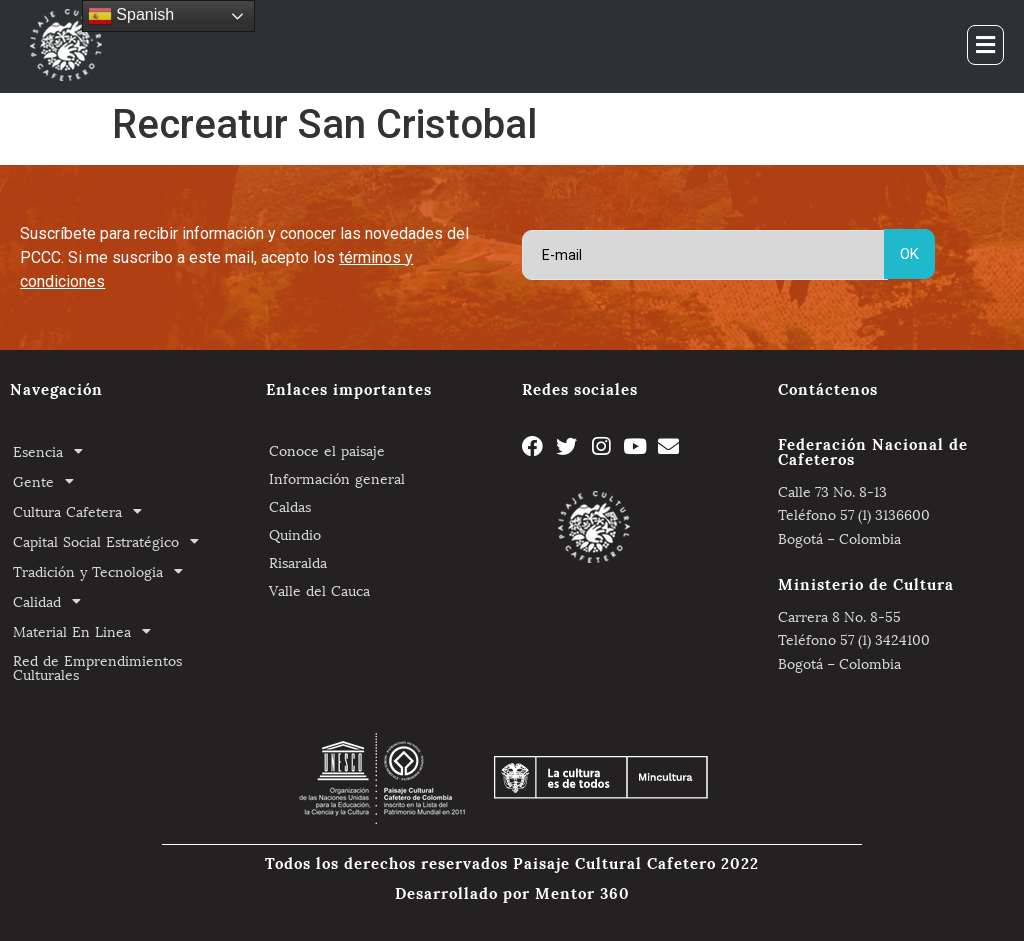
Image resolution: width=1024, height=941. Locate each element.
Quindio (295, 533)
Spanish (131, 16)
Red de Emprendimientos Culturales (97, 666)
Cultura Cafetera (83, 511)
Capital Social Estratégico (111, 541)
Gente (49, 481)
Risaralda (298, 561)
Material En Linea (87, 631)
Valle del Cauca (319, 589)
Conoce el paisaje (327, 449)
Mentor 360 (582, 892)
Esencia (53, 451)
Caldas (290, 505)
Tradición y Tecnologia (103, 571)
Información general (337, 477)
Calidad (52, 601)
